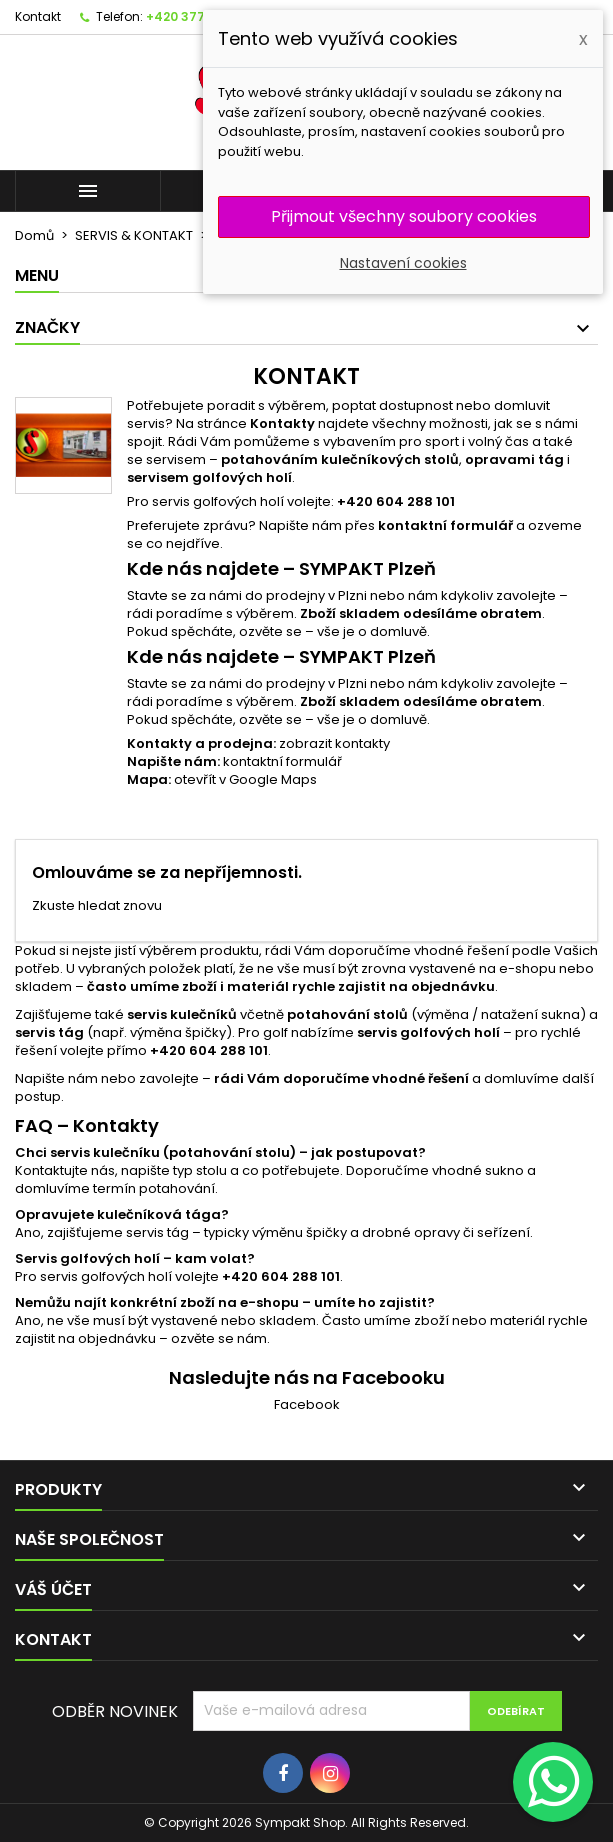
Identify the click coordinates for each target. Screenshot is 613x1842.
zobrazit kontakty (334, 743)
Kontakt (38, 16)
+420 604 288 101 (396, 501)
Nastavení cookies (403, 263)
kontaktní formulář (282, 761)
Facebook (307, 1404)
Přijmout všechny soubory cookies (404, 216)
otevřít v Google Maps (245, 779)
